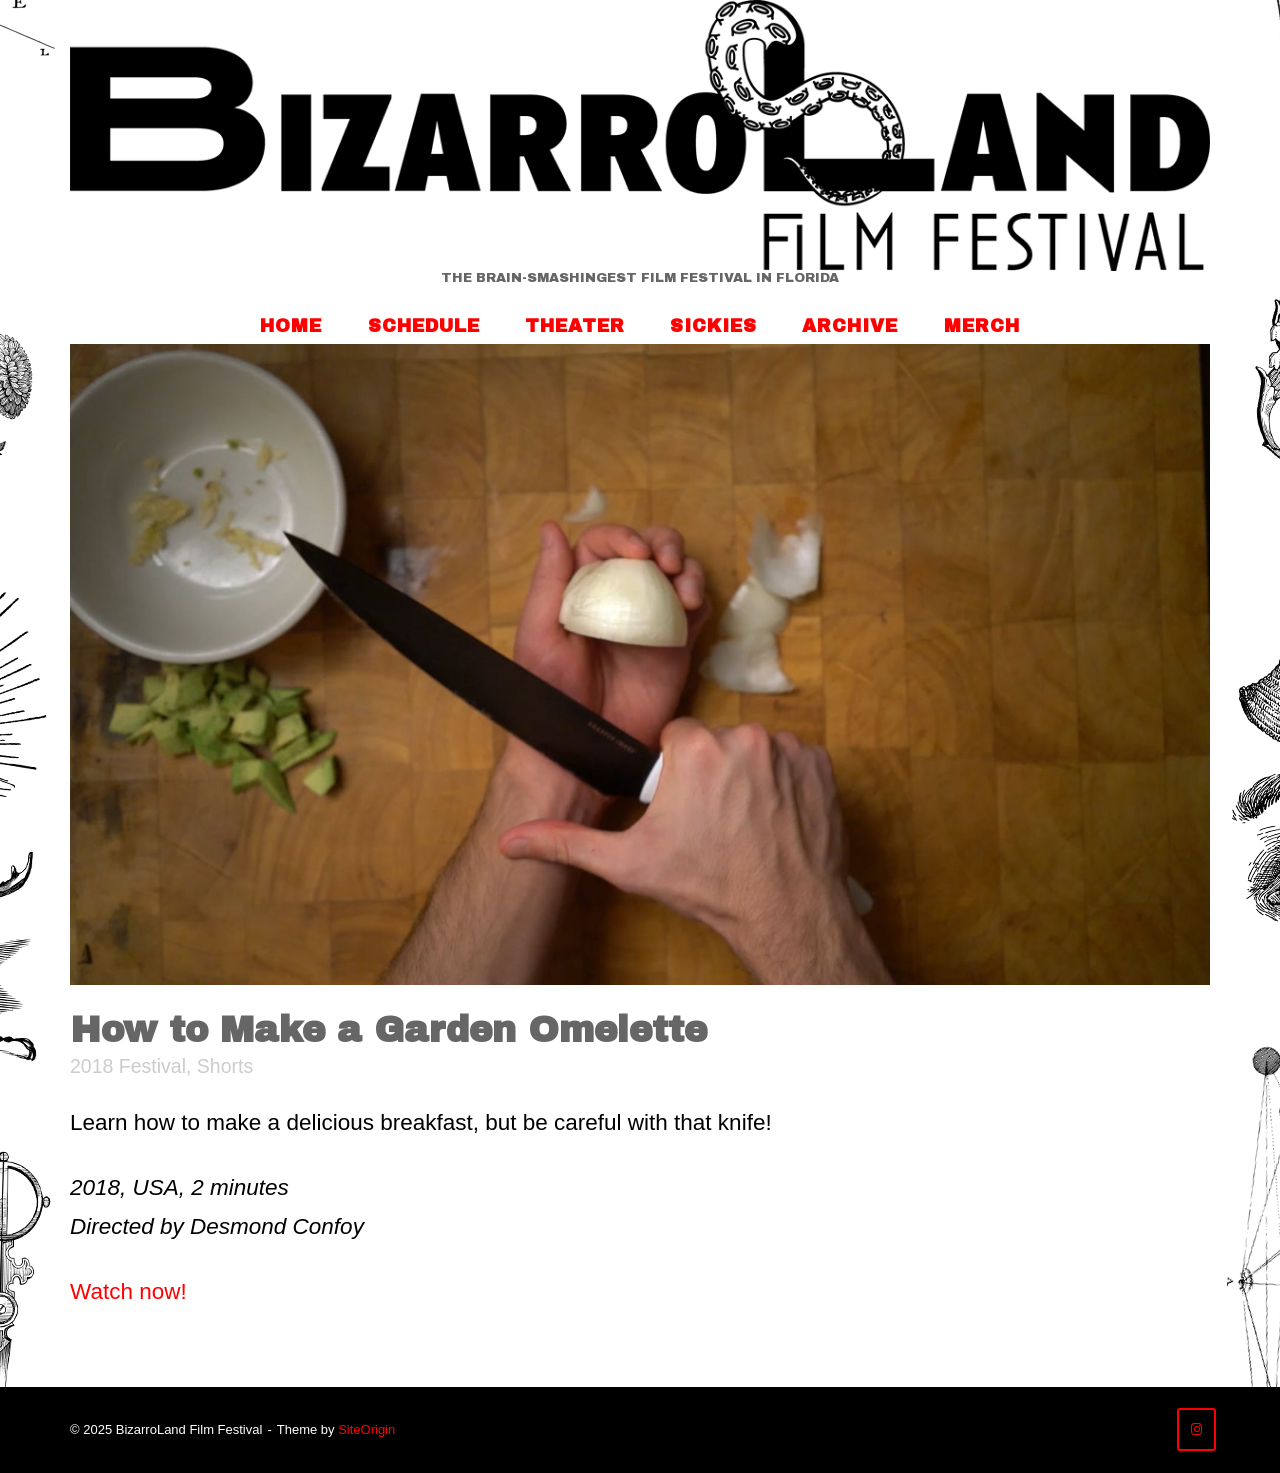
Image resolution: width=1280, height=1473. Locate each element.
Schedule (424, 326)
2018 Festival (128, 1066)
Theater (575, 326)
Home (291, 326)
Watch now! (128, 1291)
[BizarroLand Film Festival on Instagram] (1196, 1429)
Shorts (225, 1066)
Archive (850, 326)
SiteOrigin (366, 1429)
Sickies (713, 326)
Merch (982, 326)
